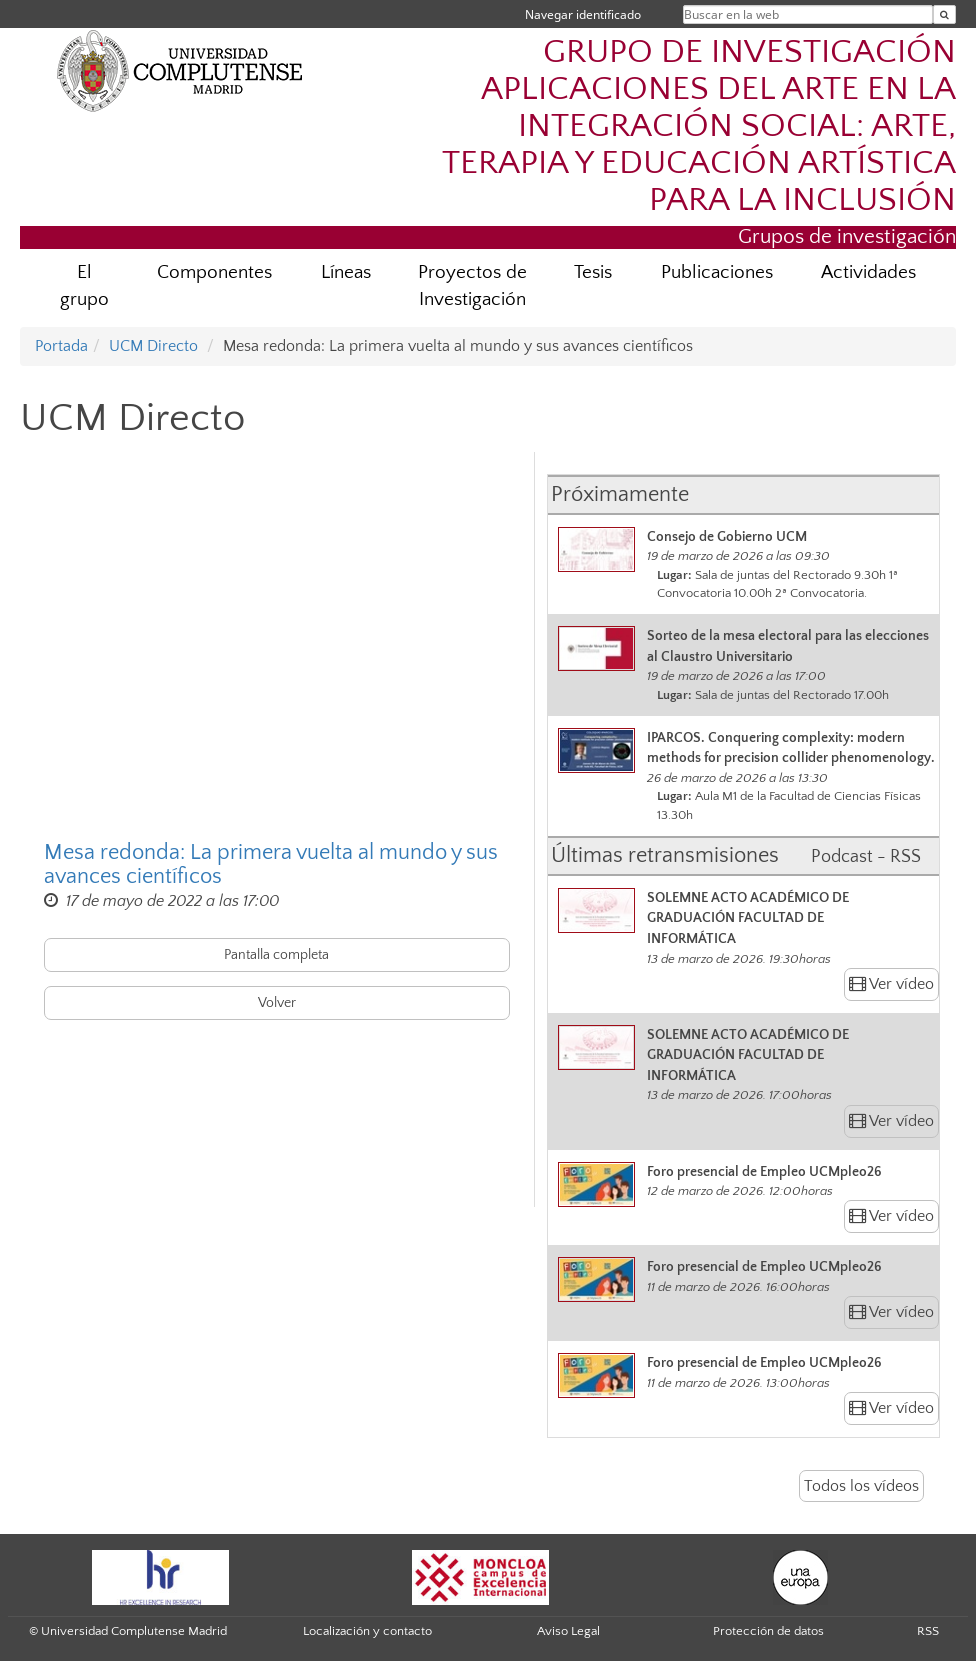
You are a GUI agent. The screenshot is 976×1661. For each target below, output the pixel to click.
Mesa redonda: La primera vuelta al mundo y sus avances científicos (271, 865)
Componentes (214, 272)
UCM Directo (153, 346)
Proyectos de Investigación (472, 286)
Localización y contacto (367, 1631)
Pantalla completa (276, 955)
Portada (61, 346)
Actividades (868, 272)
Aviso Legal (568, 1631)
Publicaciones (717, 272)
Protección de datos (768, 1631)
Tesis (593, 272)
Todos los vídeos (861, 1486)
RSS (928, 1631)
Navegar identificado (583, 14)
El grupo (84, 286)
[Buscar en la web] (944, 14)
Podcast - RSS (866, 857)
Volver (277, 1003)
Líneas (346, 272)
